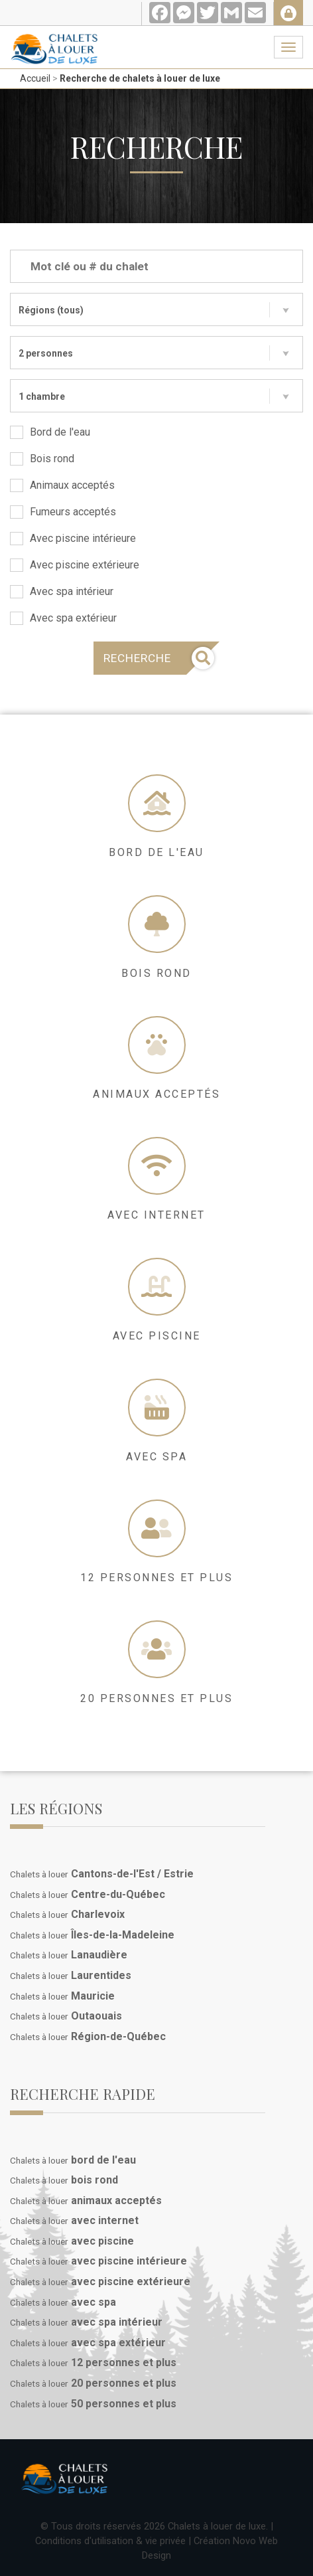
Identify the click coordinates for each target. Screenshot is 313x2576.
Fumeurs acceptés (63, 512)
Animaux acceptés (62, 485)
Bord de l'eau (50, 432)
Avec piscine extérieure (74, 565)
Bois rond (42, 459)
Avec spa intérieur (61, 591)
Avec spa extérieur (63, 618)
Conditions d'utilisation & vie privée (110, 2541)
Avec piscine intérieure (73, 538)
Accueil (35, 78)
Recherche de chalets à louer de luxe (140, 78)
